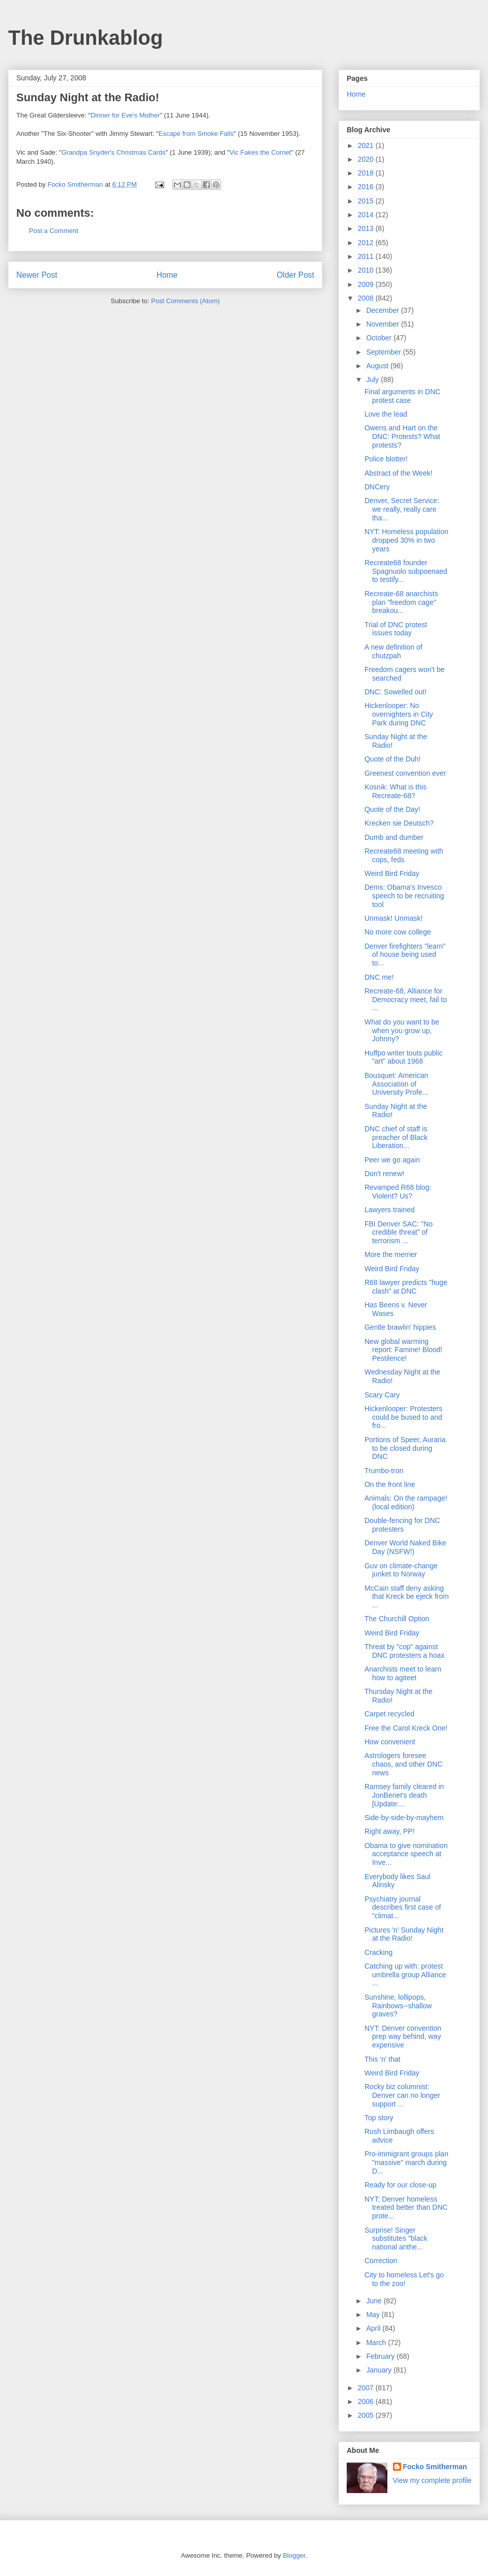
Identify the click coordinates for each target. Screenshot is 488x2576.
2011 (367, 256)
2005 (367, 2415)
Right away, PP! (389, 1831)
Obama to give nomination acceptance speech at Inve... (405, 1854)
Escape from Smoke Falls (196, 133)
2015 (367, 201)
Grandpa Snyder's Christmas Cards (114, 152)
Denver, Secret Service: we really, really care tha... (401, 509)
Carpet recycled (389, 1714)
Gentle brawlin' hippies (400, 1327)
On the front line (389, 1484)
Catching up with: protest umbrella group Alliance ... (405, 1974)
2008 (367, 298)
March (377, 2342)
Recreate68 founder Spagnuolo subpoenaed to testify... (405, 571)
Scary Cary (382, 1395)
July (373, 379)
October (379, 338)
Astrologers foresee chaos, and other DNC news (403, 1764)
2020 (367, 159)
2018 (367, 173)
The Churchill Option (397, 1619)
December (383, 310)
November (383, 324)
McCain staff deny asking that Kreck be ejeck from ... (406, 1596)
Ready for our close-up (400, 2185)
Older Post (295, 275)
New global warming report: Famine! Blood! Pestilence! (403, 1350)
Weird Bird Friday (391, 873)
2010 (367, 270)
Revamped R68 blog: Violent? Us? (398, 1191)
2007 (367, 2388)
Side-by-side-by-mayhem (404, 1817)
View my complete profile (432, 2480)
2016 (367, 187)
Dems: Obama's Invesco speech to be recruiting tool (404, 896)
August (378, 366)
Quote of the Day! (392, 809)
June (374, 2301)
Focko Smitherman (435, 2467)
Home (167, 275)
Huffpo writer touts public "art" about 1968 (403, 1057)
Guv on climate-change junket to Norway (401, 1570)
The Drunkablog (85, 37)
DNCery (377, 487)
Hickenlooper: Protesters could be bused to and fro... (403, 1417)
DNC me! (379, 977)
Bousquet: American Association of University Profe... (396, 1084)
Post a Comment (53, 231)
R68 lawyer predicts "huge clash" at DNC (405, 1286)
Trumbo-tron (384, 1471)
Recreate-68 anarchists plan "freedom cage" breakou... (401, 602)
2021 (367, 145)
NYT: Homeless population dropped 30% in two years (406, 540)
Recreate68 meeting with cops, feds (403, 855)
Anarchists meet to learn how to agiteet (402, 1673)
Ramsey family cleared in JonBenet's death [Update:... (404, 1795)
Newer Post (36, 275)
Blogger (294, 2555)
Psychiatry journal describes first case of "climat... (402, 1907)
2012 (367, 243)
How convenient (389, 1742)
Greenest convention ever (405, 773)
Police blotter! (386, 459)
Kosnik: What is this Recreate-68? (395, 791)
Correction (381, 2261)
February (381, 2356)
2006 (367, 2401)
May (373, 2314)
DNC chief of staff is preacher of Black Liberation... (396, 1137)
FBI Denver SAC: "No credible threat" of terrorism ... (398, 1232)
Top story (378, 2118)
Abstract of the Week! (398, 473)
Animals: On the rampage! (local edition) (405, 1502)
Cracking (378, 1952)
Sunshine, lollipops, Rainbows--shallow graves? (398, 2005)
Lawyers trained (389, 1210)
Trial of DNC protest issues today (395, 629)
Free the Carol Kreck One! (405, 1728)
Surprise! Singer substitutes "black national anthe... (395, 2238)
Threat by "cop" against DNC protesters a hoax (404, 1651)
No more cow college (397, 932)
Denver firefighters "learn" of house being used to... (404, 955)
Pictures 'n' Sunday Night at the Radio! (404, 1934)
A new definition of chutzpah (393, 651)
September (384, 352)
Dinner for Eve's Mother (125, 115)
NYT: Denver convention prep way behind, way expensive (402, 2037)
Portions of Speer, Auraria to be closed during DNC (405, 1448)
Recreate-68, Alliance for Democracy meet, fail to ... (405, 999)
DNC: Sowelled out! (395, 692)
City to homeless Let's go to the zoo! (404, 2279)
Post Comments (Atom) (185, 301)
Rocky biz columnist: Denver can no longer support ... (402, 2095)
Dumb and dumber (393, 837)
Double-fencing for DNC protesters (402, 1524)
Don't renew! (384, 1173)
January (379, 2370)
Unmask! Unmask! (393, 918)
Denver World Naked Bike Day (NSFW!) (405, 1547)
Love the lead (385, 414)
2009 (367, 284)
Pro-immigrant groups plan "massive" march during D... (406, 2162)
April (374, 2328)
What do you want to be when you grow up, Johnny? (401, 1030)
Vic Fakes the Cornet (260, 152)
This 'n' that (382, 2059)
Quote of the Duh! (392, 759)
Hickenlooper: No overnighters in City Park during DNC (398, 714)
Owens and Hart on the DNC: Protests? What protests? (402, 436)
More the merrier (390, 1254)
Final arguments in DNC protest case (402, 396)
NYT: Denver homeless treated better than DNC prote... (406, 2207)
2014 (367, 215)
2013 (367, 228)
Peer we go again (392, 1160)
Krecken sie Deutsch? (399, 823)
